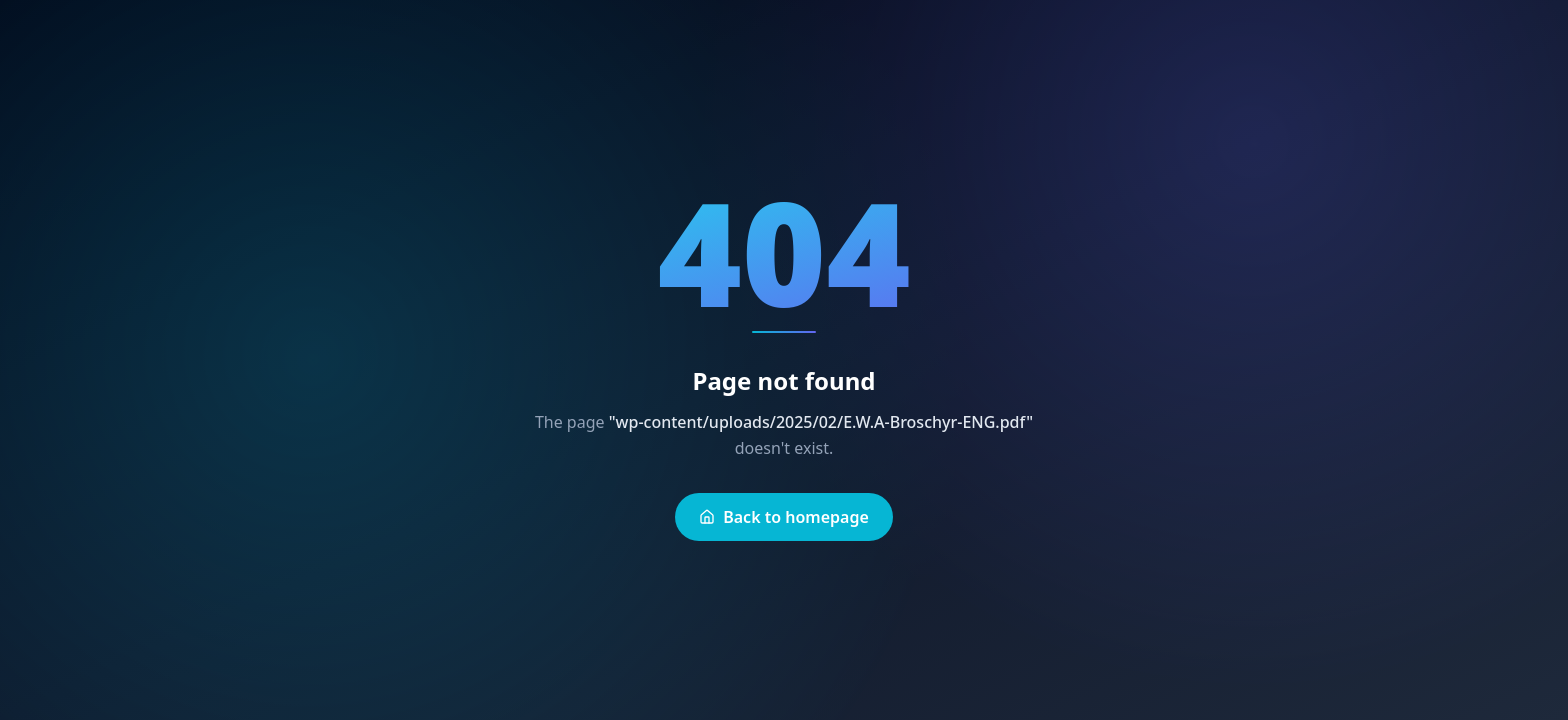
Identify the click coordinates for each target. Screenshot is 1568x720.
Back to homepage (784, 517)
